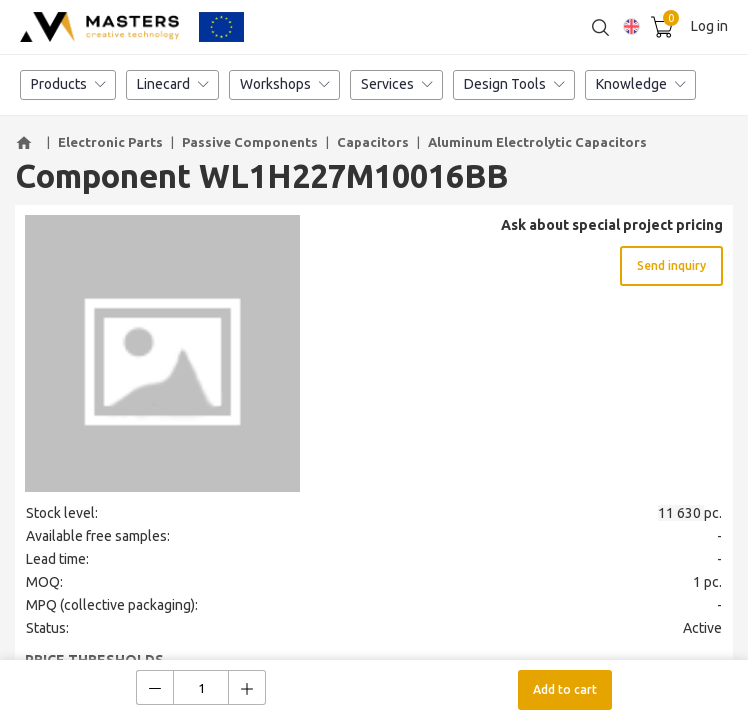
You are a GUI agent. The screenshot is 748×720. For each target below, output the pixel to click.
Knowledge (640, 85)
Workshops (284, 85)
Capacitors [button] (373, 142)
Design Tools (514, 85)
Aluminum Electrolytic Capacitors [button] (537, 142)
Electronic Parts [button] (110, 142)
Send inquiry (671, 265)
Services (396, 85)
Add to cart (565, 689)
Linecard (172, 85)
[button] (27, 143)
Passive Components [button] (250, 142)
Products (68, 85)
